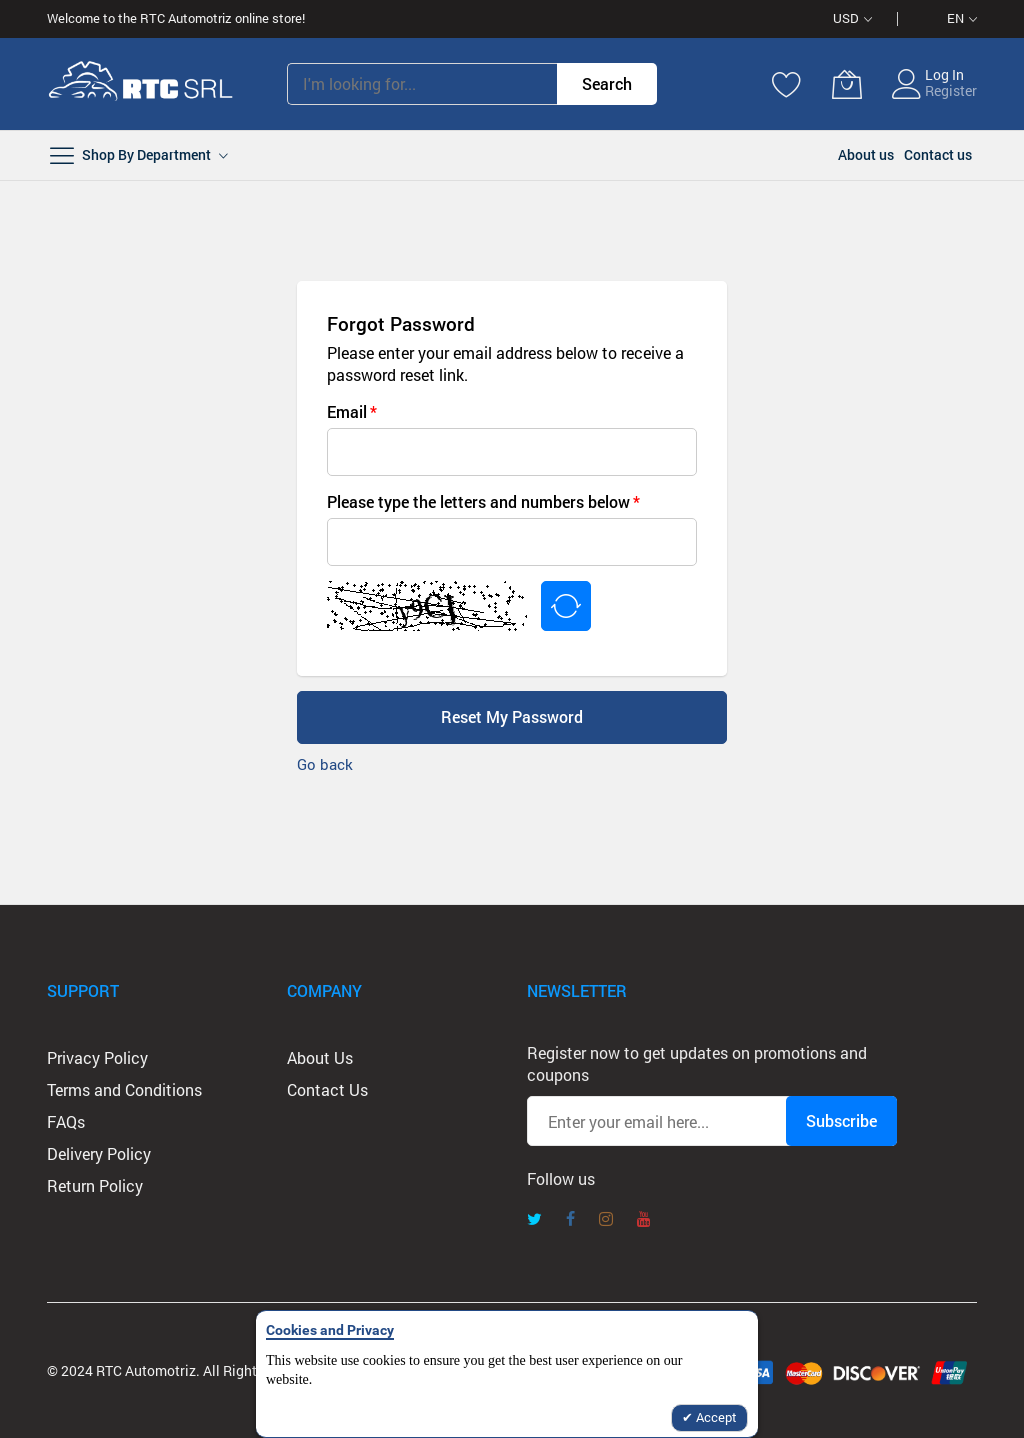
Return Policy (95, 1185)
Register (951, 90)
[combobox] (422, 84)
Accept (715, 1417)
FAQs (66, 1121)
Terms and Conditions (124, 1089)
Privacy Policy (97, 1057)
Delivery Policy (99, 1153)
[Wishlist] (787, 84)
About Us (320, 1057)
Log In (944, 74)
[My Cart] (847, 84)
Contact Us (327, 1089)
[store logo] (141, 84)
